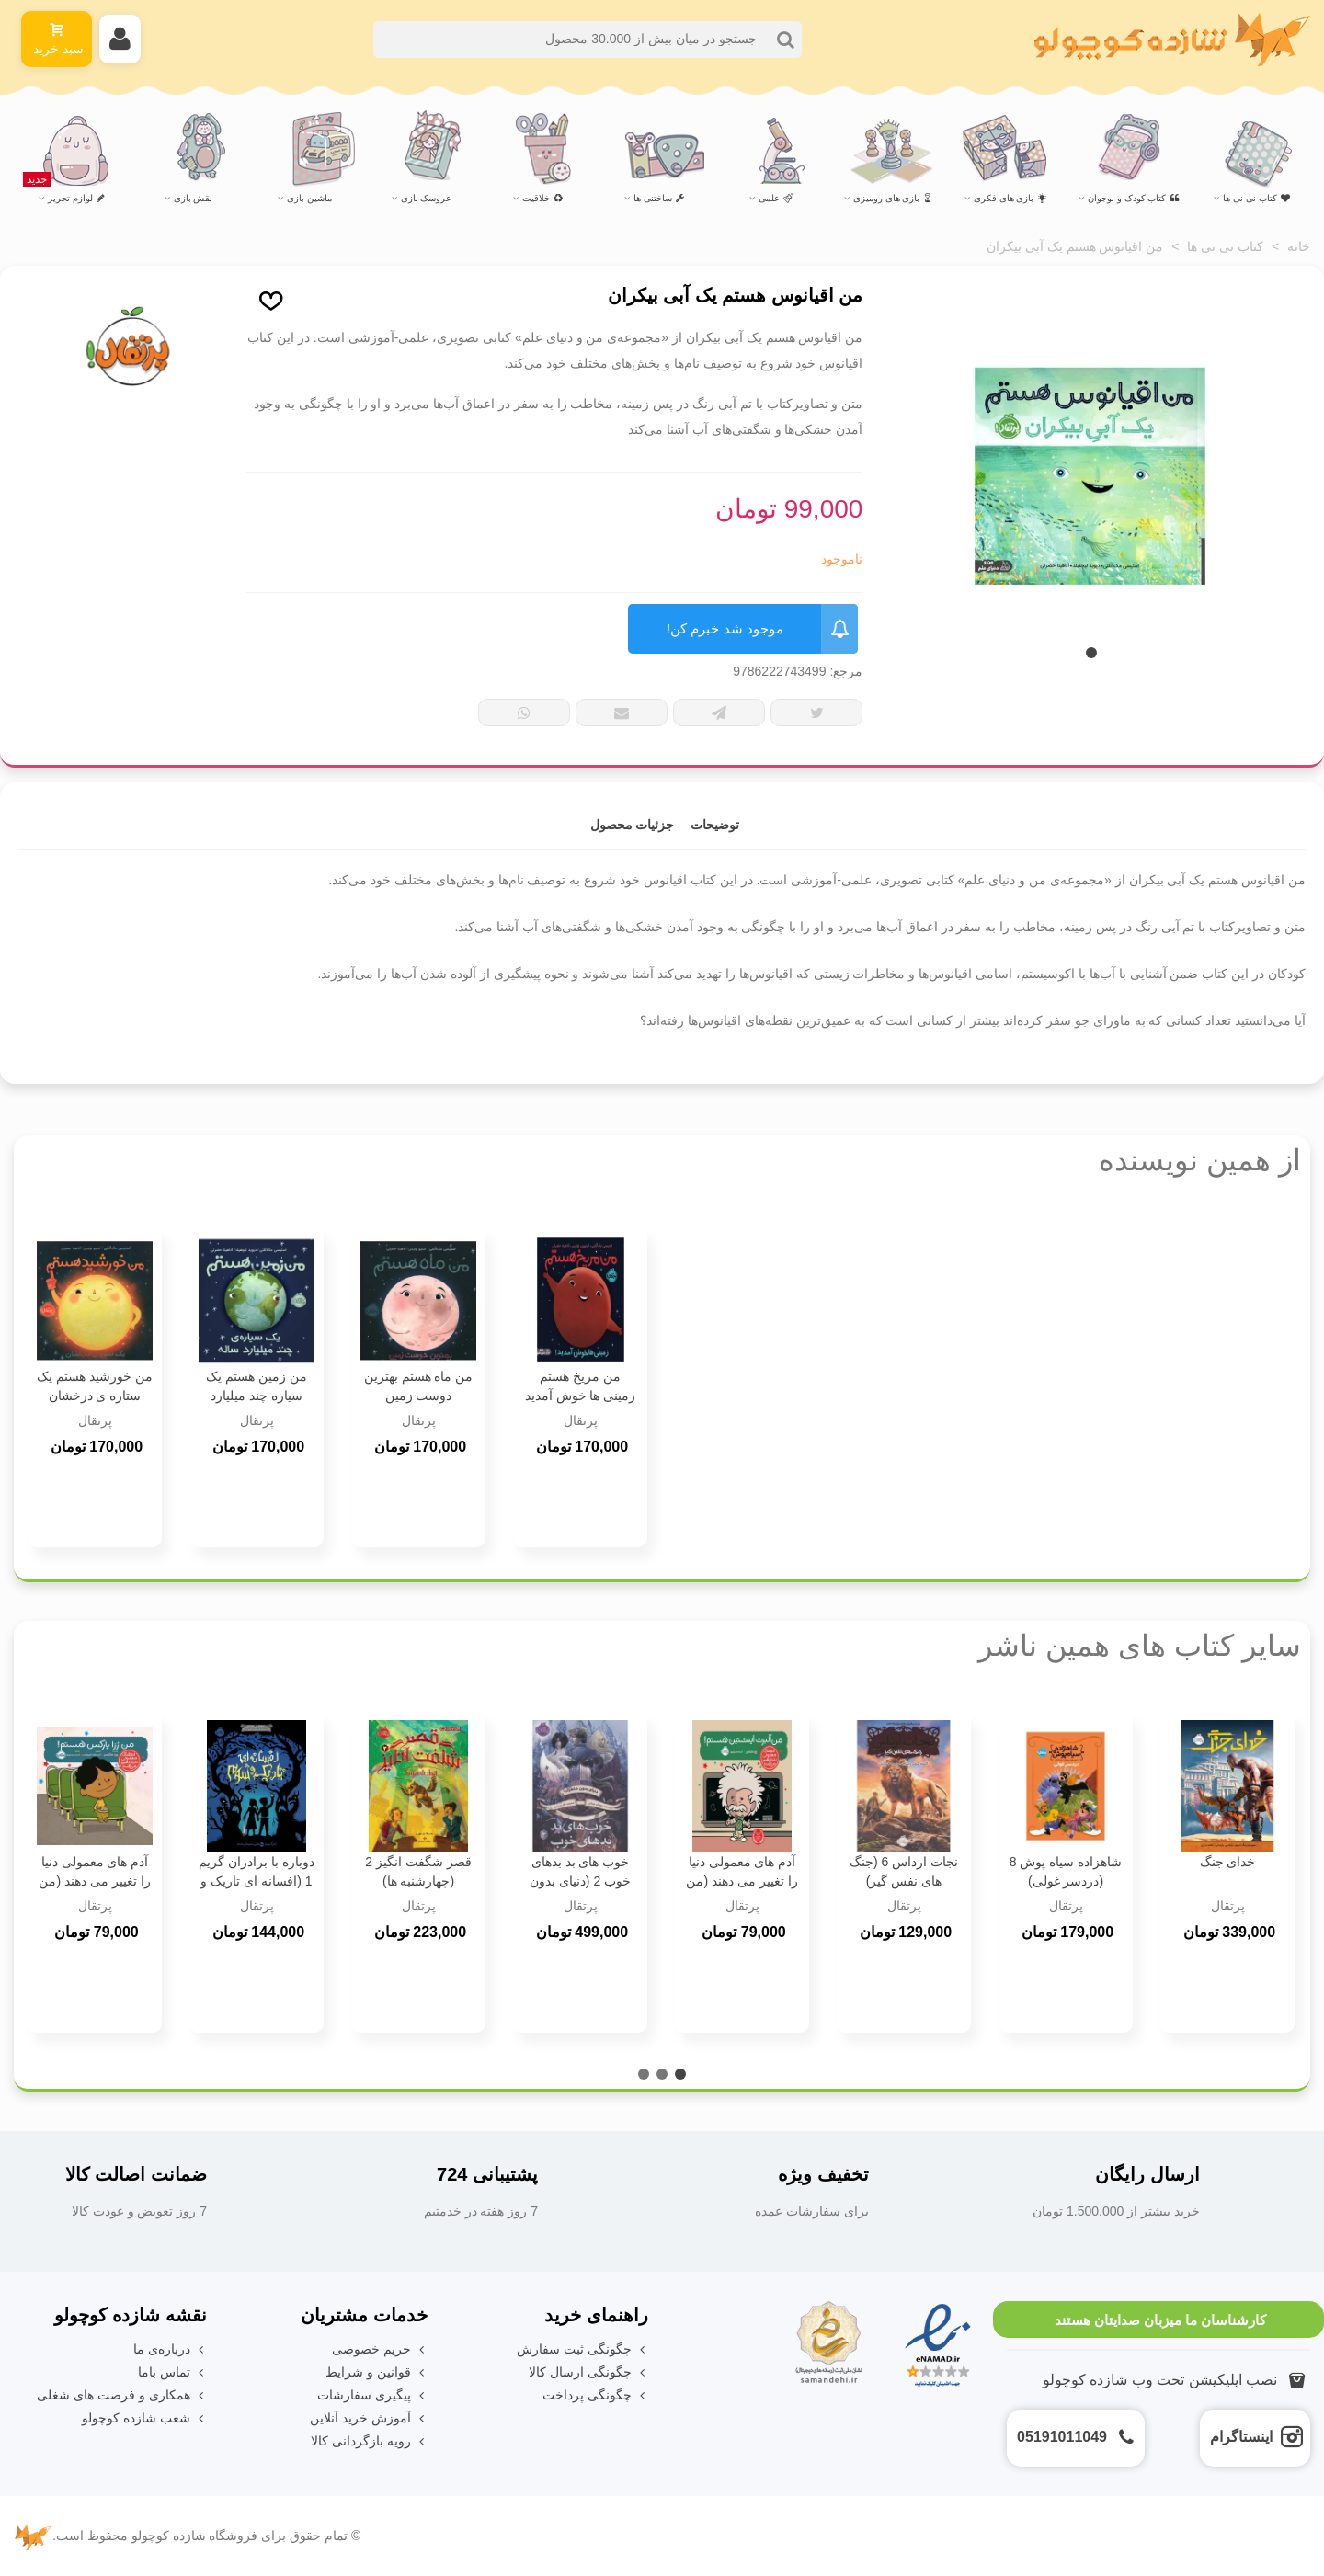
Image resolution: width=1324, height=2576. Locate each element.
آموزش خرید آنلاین (369, 2418)
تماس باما (172, 2372)
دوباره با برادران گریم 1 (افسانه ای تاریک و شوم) (256, 1881)
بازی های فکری (1010, 198)
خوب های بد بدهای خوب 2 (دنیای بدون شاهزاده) (580, 1881)
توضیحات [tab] (715, 824)
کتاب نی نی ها (1256, 198)
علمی (776, 198)
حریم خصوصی (380, 2349)
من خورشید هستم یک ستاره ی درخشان (95, 1386)
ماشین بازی (309, 198)
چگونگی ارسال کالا (588, 2372)
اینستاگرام (1241, 2437)
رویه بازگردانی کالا (369, 2441)
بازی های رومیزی (893, 198)
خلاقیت (542, 198)
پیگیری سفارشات (372, 2395)
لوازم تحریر (64, 190)
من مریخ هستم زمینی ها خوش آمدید (580, 1386)
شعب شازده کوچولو (144, 2418)
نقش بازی (193, 198)
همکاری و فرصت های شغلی (122, 2395)
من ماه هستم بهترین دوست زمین (419, 1386)
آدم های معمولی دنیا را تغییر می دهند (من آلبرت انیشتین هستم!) (742, 1881)
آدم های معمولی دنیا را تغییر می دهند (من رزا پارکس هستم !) (94, 1881)
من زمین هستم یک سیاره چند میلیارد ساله (256, 1395)
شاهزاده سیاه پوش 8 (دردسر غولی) (1066, 1871)
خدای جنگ (1228, 1861)
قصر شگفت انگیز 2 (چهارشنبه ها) (418, 1871)
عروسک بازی (426, 198)
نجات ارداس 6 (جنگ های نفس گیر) (904, 1871)
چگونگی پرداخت (595, 2395)
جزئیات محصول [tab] (632, 824)
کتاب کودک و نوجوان (1133, 198)
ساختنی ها (659, 198)
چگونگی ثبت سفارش (582, 2349)
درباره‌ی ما (170, 2349)
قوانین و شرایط (376, 2372)
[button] (1091, 652)
